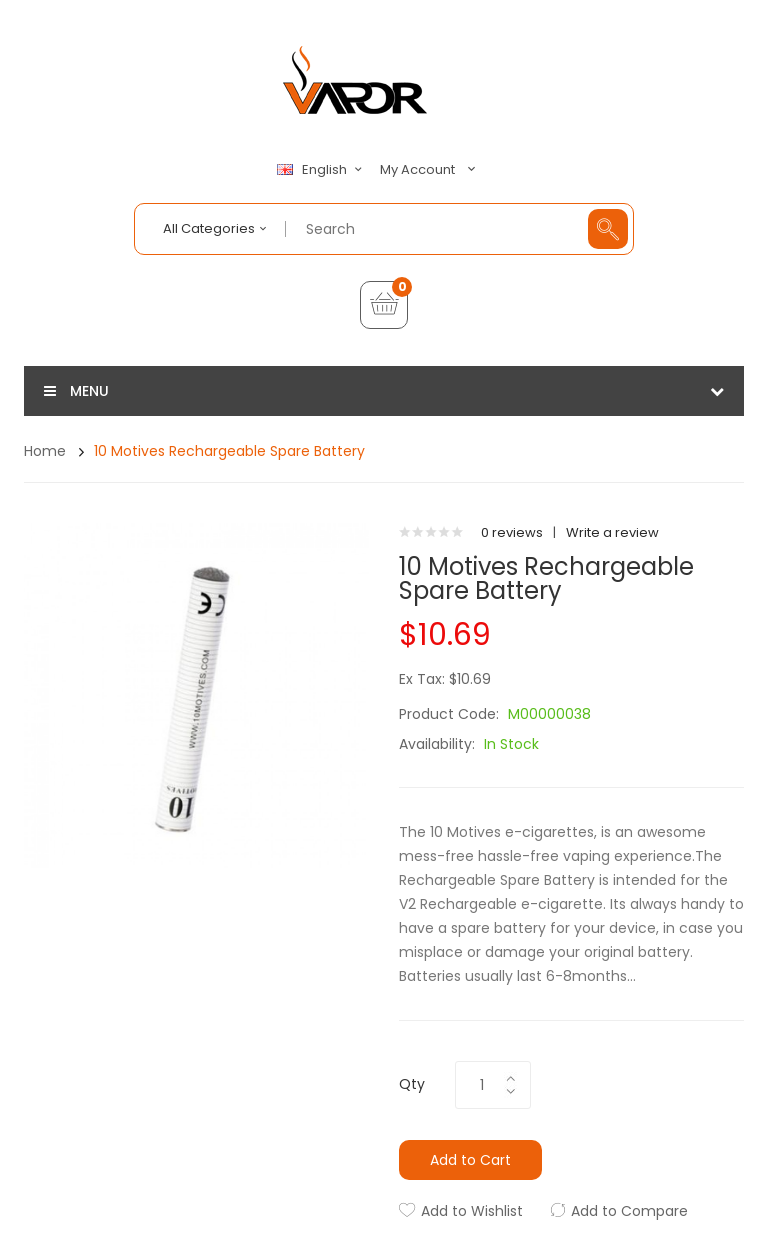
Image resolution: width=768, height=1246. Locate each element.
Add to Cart (470, 1160)
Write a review (612, 532)
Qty (412, 1084)
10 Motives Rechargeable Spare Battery (229, 451)
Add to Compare (629, 1211)
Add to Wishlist (472, 1211)
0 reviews (512, 532)
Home (45, 451)
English (322, 170)
